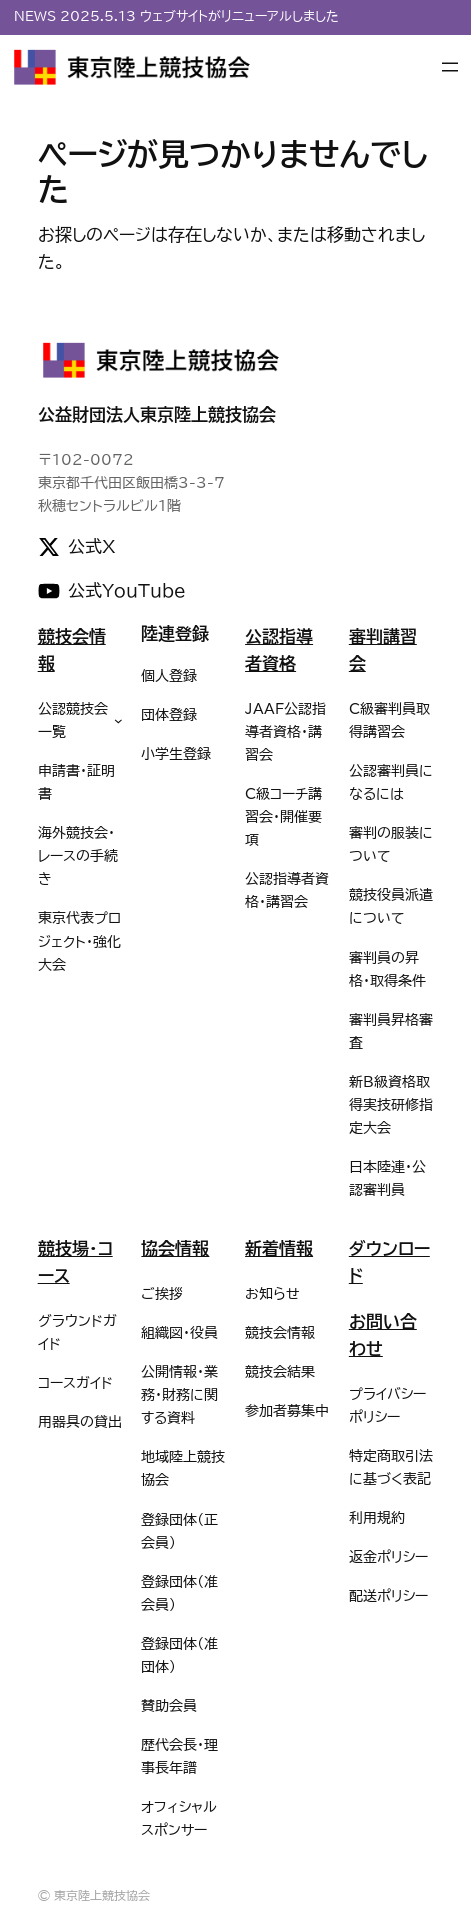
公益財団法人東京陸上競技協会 (157, 414)
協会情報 (175, 1248)
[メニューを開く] (450, 67)
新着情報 (279, 1248)
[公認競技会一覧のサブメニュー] (118, 720)
